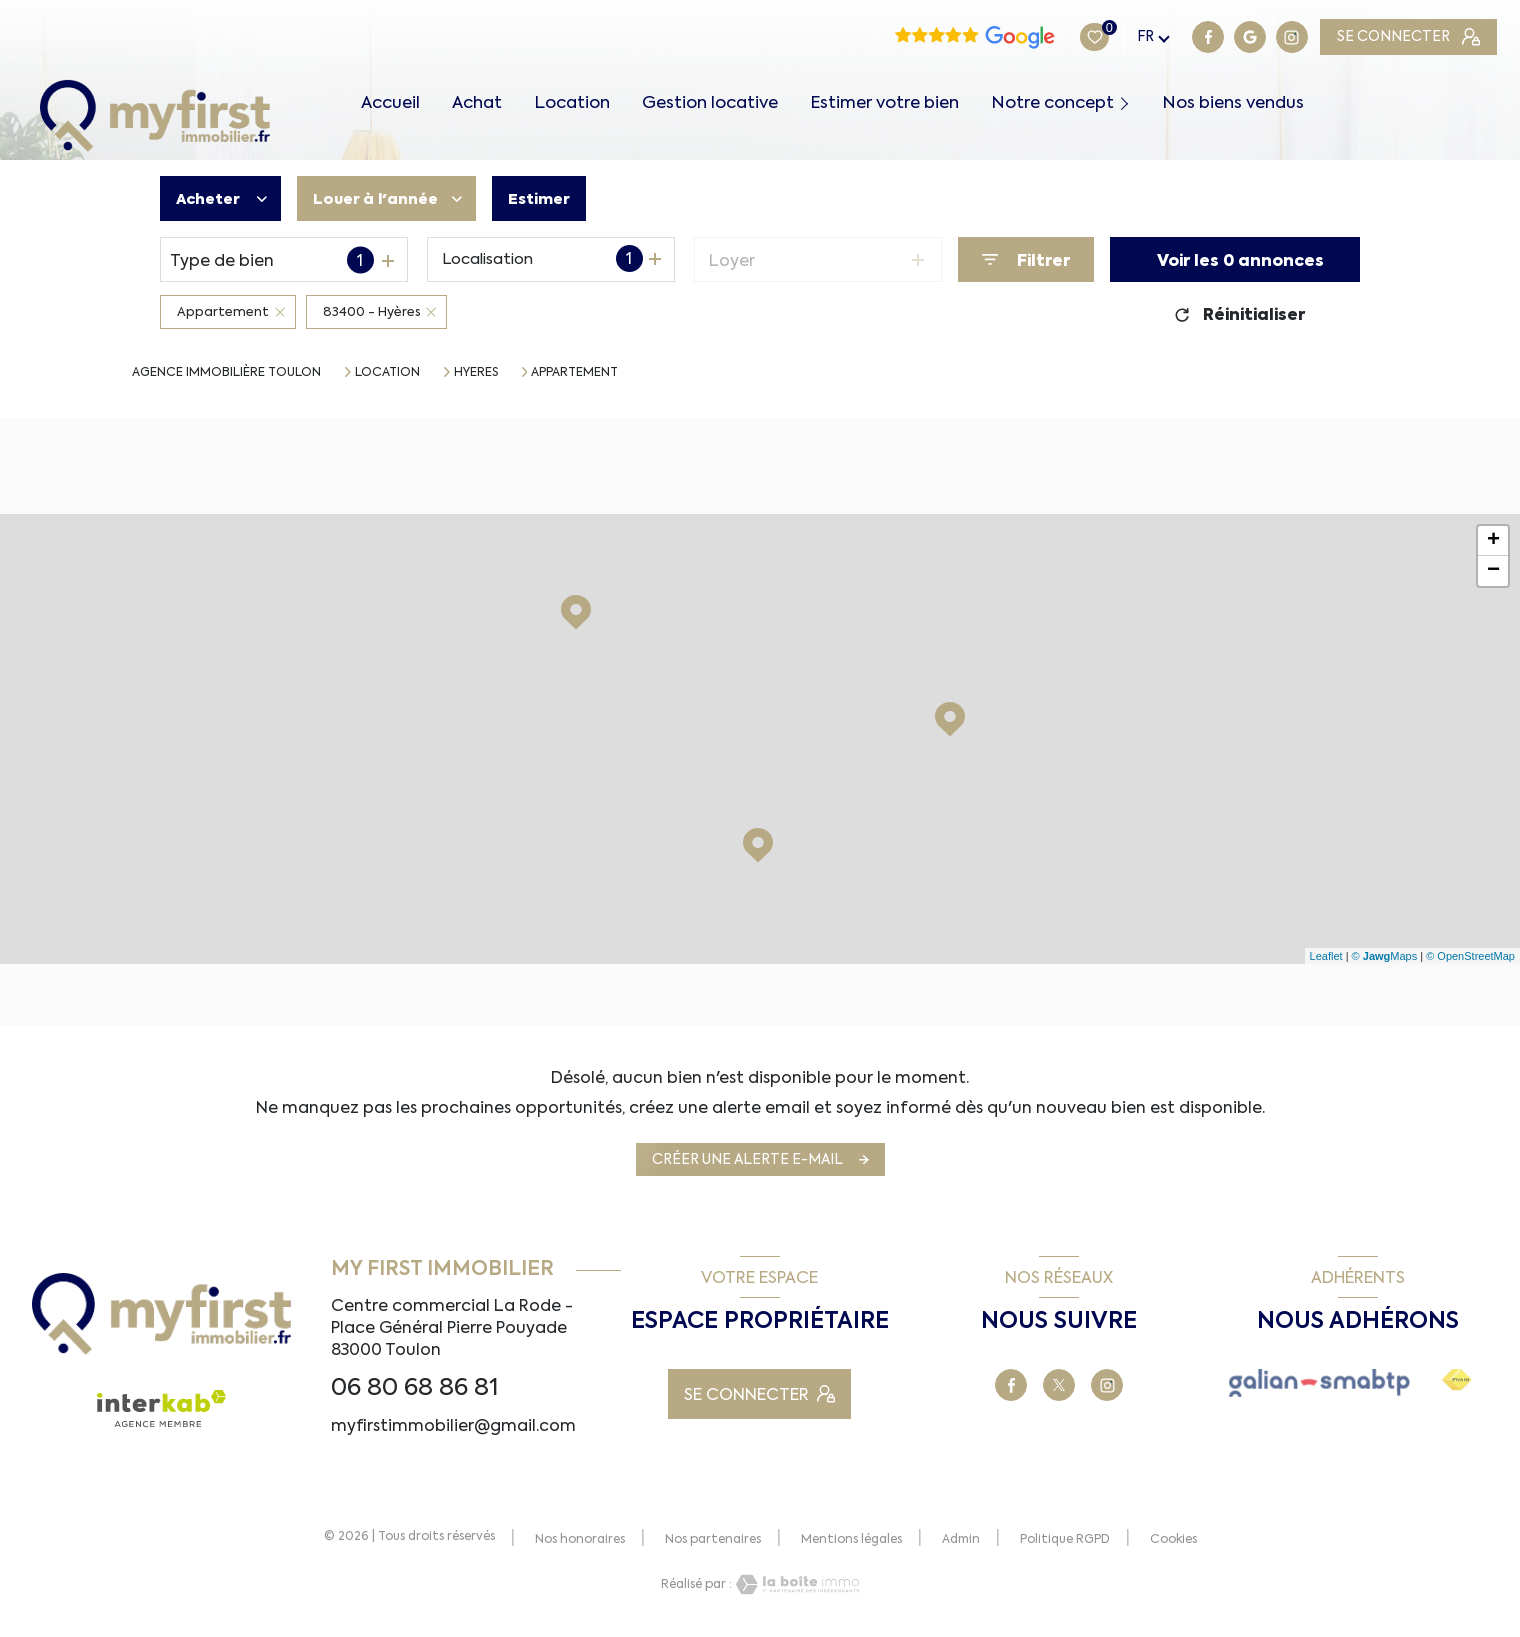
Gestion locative (710, 102)
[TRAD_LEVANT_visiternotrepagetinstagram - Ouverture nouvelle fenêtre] (1167, 37)
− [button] (1493, 571)
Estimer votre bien (884, 102)
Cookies (1173, 1540)
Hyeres (476, 372)
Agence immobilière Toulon (226, 372)
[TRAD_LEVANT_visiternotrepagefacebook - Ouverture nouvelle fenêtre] (1083, 37)
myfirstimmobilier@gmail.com (453, 1425)
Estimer (557, 199)
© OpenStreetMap (1470, 956)
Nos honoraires (580, 1539)
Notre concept (1052, 102)
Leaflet (1326, 956)
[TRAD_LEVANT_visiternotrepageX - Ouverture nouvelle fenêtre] (1059, 1385)
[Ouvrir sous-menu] (1129, 102)
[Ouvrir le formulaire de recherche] (1026, 259)
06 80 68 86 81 (415, 1386)
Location (572, 102)
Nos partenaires (713, 1539)
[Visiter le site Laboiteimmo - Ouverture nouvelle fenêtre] (796, 1584)
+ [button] (1493, 541)
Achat (477, 102)
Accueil (390, 102)
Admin (961, 1539)
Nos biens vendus (1233, 102)
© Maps (1385, 956)
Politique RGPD (1065, 1539)
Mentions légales (851, 1539)
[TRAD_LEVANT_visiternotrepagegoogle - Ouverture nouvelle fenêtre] (1125, 37)
